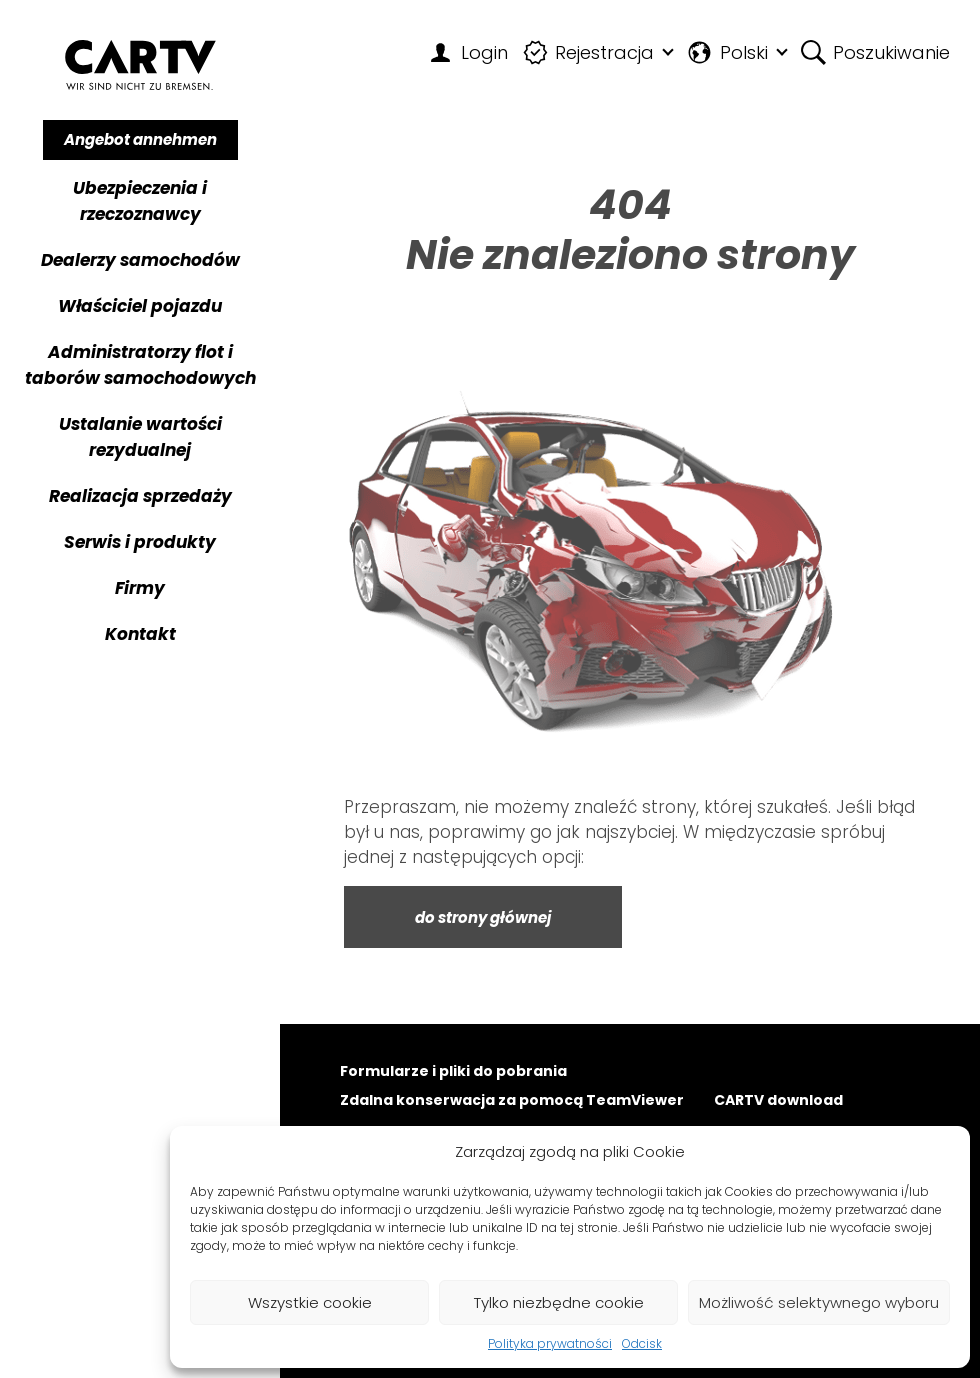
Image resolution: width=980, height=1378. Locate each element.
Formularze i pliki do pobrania (453, 1072)
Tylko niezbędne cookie (559, 1302)
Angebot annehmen (140, 139)
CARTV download (778, 1101)
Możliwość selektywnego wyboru (819, 1302)
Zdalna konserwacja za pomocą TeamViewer (512, 1101)
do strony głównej (483, 917)
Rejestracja (589, 52)
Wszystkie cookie (310, 1302)
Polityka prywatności (550, 1343)
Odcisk (642, 1343)
